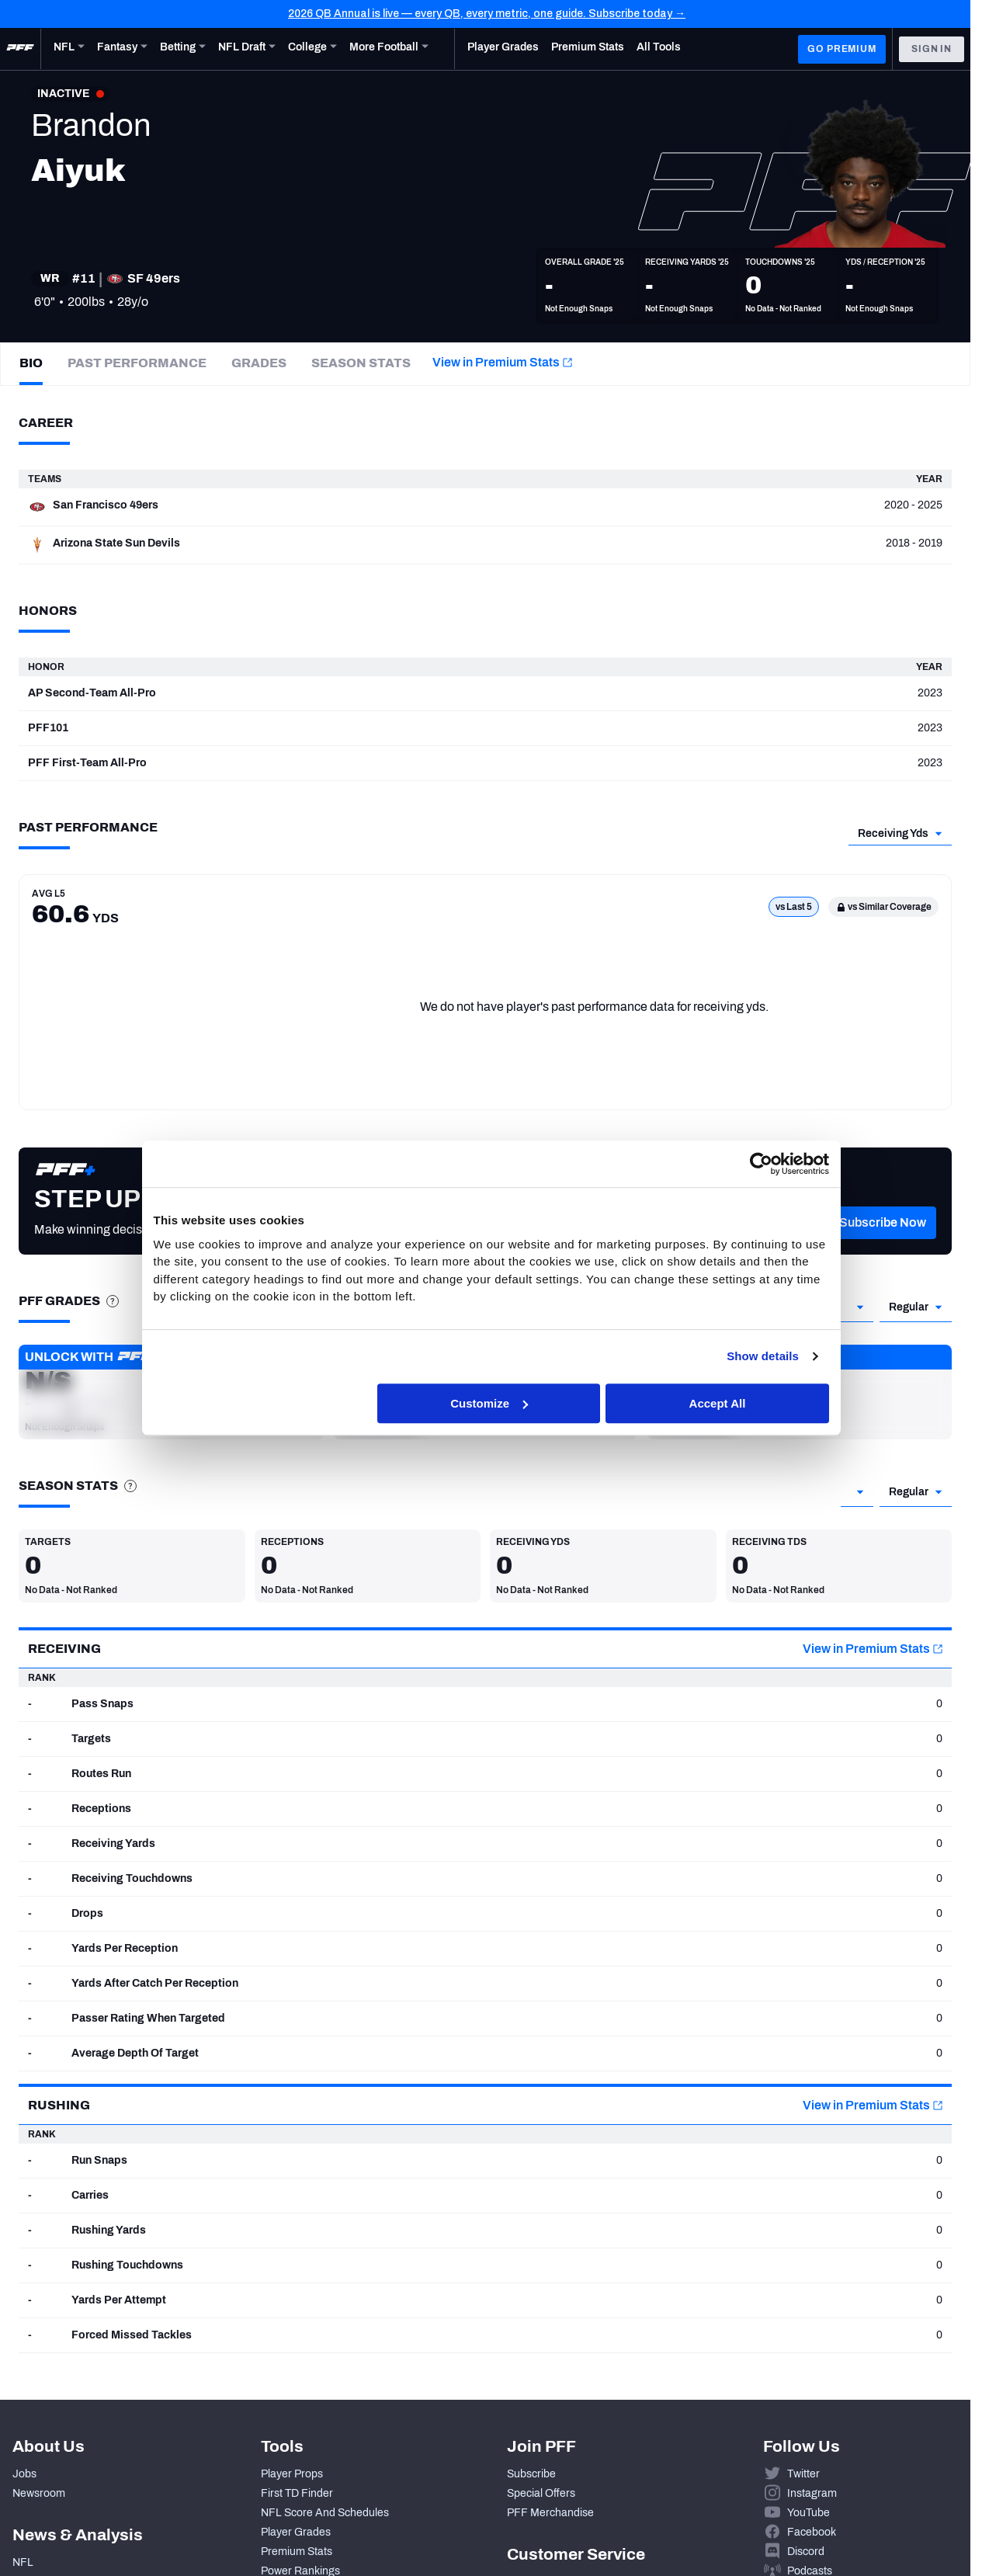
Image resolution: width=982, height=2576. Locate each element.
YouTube (808, 2513)
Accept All (717, 1403)
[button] (882, 1245)
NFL (22, 2562)
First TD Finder (297, 2493)
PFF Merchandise (550, 2513)
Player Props (292, 2474)
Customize (489, 1403)
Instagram (812, 2493)
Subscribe (531, 2474)
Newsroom (38, 2493)
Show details (763, 1356)
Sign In (931, 48)
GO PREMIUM (841, 48)
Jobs (24, 2474)
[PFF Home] (20, 48)
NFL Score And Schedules (325, 2513)
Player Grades (296, 2532)
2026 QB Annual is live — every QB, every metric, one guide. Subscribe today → (486, 13)
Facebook (811, 2532)
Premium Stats (296, 2551)
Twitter (803, 2474)
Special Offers (541, 2493)
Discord (805, 2551)
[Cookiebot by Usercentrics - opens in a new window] (761, 1163)
